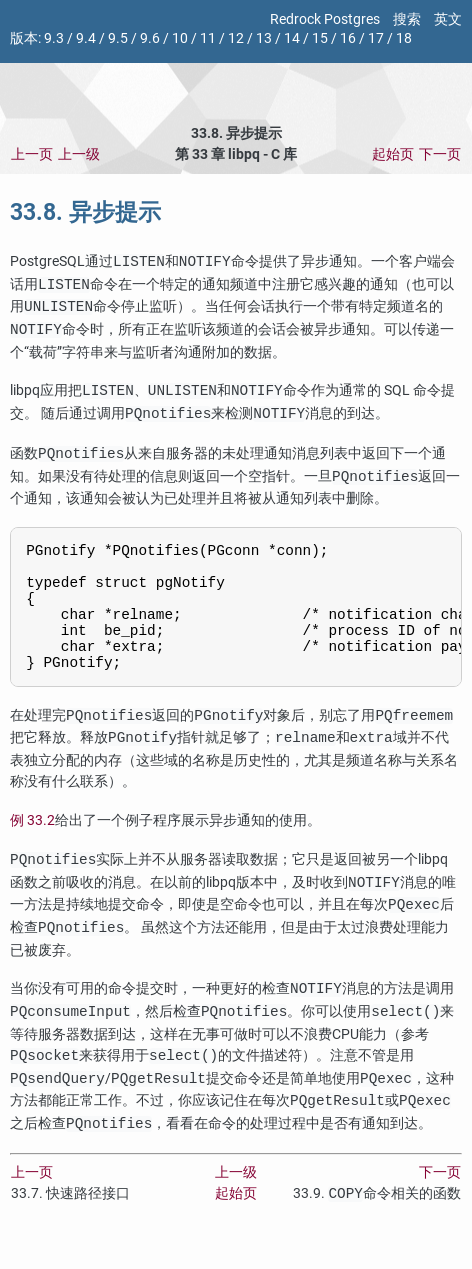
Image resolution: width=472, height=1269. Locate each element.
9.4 (86, 38)
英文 (448, 19)
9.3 (54, 38)
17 (376, 38)
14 (292, 38)
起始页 (393, 154)
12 (236, 38)
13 (264, 38)
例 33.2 (32, 845)
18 (404, 38)
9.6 (150, 38)
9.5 (118, 38)
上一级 (79, 154)
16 (348, 38)
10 (180, 38)
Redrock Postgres (325, 19)
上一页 (32, 154)
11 (208, 38)
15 (320, 38)
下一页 (440, 154)
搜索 (407, 19)
